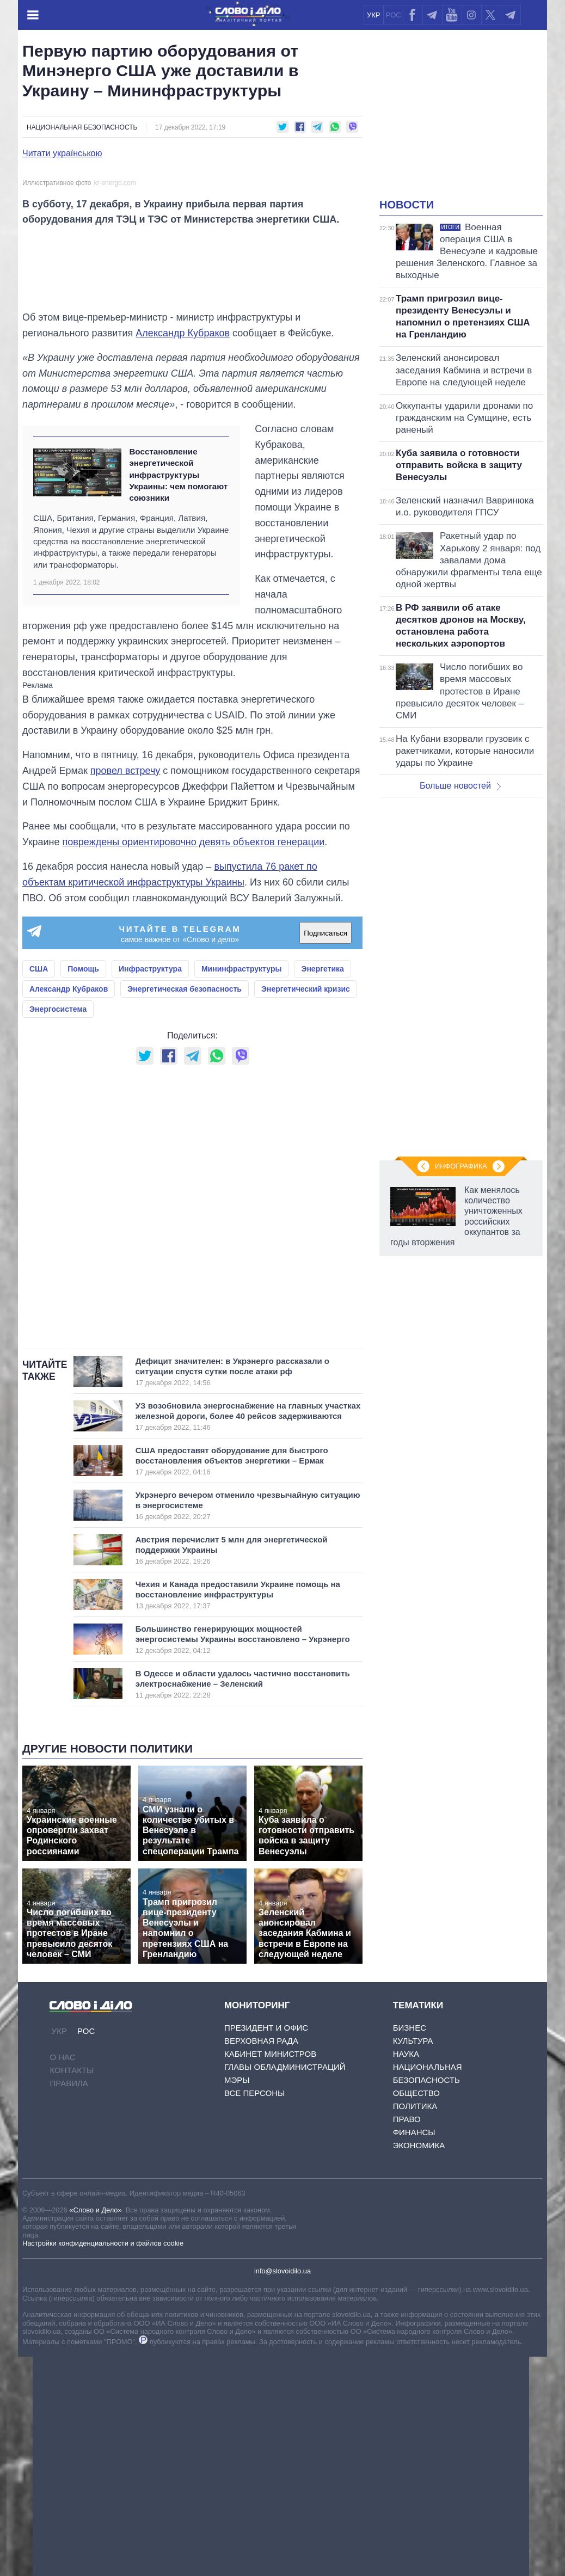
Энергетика (322, 1188)
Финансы (414, 2352)
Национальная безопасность (82, 127)
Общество (416, 2312)
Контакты (72, 2289)
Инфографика (461, 1166)
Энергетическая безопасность (184, 1208)
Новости (406, 205)
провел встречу (125, 990)
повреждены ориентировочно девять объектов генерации (194, 1061)
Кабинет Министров (270, 2273)
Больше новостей (460, 785)
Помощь (83, 1188)
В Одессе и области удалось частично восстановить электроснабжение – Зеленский (243, 1903)
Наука (406, 2273)
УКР (373, 15)
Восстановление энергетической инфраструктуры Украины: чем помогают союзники (178, 694)
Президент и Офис (266, 2247)
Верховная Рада (261, 2260)
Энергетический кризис (305, 1208)
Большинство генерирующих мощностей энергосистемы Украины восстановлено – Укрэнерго (243, 1858)
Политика (415, 2326)
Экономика (419, 2365)
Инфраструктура (150, 1188)
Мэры (237, 2299)
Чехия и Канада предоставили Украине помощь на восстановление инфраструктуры (238, 1814)
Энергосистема (58, 1229)
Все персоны (254, 2312)
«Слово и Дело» (95, 2429)
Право (407, 2339)
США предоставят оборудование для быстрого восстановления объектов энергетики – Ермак (237, 1680)
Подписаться (325, 1152)
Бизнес (409, 2247)
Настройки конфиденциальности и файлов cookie (102, 2463)
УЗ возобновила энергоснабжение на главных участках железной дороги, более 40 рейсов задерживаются (248, 1635)
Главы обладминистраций (285, 2286)
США (38, 1188)
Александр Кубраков (183, 553)
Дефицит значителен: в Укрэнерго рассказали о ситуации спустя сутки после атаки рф (237, 1591)
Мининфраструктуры (241, 1188)
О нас (62, 2276)
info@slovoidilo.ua (282, 2491)
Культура (413, 2260)
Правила (69, 2302)
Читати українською (62, 153)
